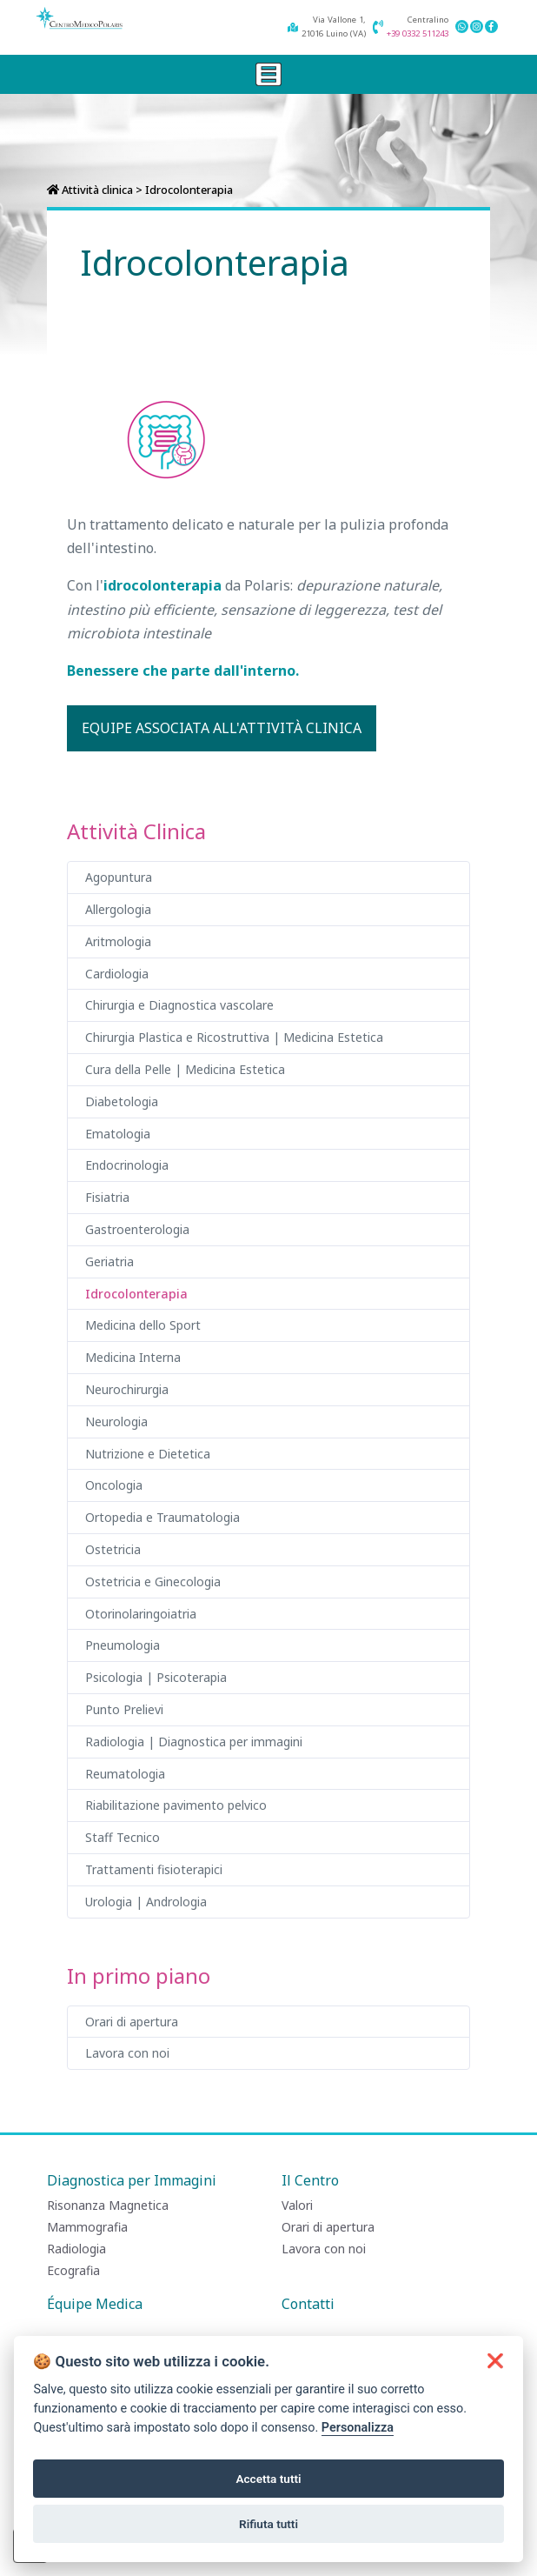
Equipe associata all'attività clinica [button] (221, 727)
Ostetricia (113, 1549)
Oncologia (114, 1485)
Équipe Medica (95, 2303)
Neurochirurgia (127, 1389)
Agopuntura (118, 877)
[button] (495, 2360)
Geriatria (109, 1261)
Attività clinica (97, 189)
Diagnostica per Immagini (131, 2180)
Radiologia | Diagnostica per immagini (193, 1741)
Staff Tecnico (122, 1837)
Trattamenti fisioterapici (153, 1869)
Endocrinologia (127, 1165)
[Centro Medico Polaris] (79, 18)
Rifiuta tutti (268, 2524)
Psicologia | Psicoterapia (156, 1677)
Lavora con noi (127, 2053)
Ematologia (117, 1133)
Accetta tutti (268, 2479)
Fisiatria (107, 1197)
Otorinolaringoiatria (140, 1613)
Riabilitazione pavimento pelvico (176, 1805)
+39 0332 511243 (417, 33)
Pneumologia (122, 1645)
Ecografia (73, 2270)
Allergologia (118, 909)
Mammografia (87, 2227)
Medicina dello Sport (143, 1325)
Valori (297, 2205)
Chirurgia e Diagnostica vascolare (179, 1005)
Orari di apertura (131, 2021)
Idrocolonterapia (136, 1293)
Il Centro (310, 2180)
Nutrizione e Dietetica (147, 1453)
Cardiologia (117, 973)
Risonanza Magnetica (108, 2205)
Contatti (308, 2303)
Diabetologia (121, 1101)
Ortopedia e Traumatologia (162, 1517)
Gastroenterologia (137, 1229)
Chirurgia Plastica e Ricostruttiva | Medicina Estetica (234, 1037)
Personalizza (358, 2427)
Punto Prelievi (124, 1709)
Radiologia (76, 2248)
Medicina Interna (133, 1357)
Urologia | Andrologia (146, 1901)
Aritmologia (118, 941)
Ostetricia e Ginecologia (153, 1581)
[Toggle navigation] (268, 74)
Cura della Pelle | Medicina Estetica (185, 1069)
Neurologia (116, 1421)
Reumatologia (125, 1773)
